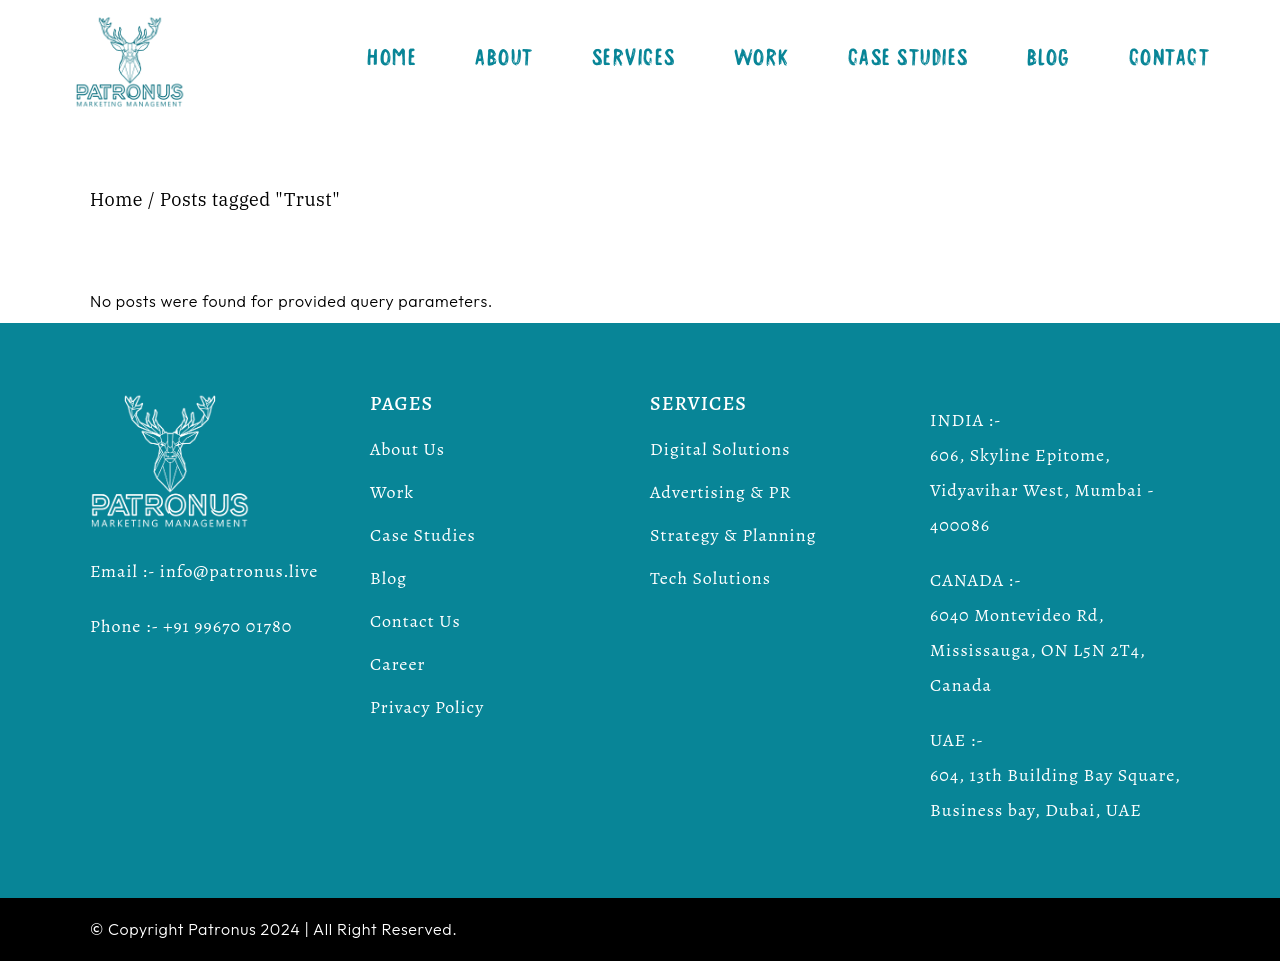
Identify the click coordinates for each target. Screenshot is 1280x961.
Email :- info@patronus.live (204, 571)
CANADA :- (976, 580)
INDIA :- (966, 420)
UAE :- (957, 740)
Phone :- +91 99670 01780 (191, 626)
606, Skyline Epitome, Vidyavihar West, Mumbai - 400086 (1042, 490)
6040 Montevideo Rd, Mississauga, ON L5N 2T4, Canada (1038, 650)
